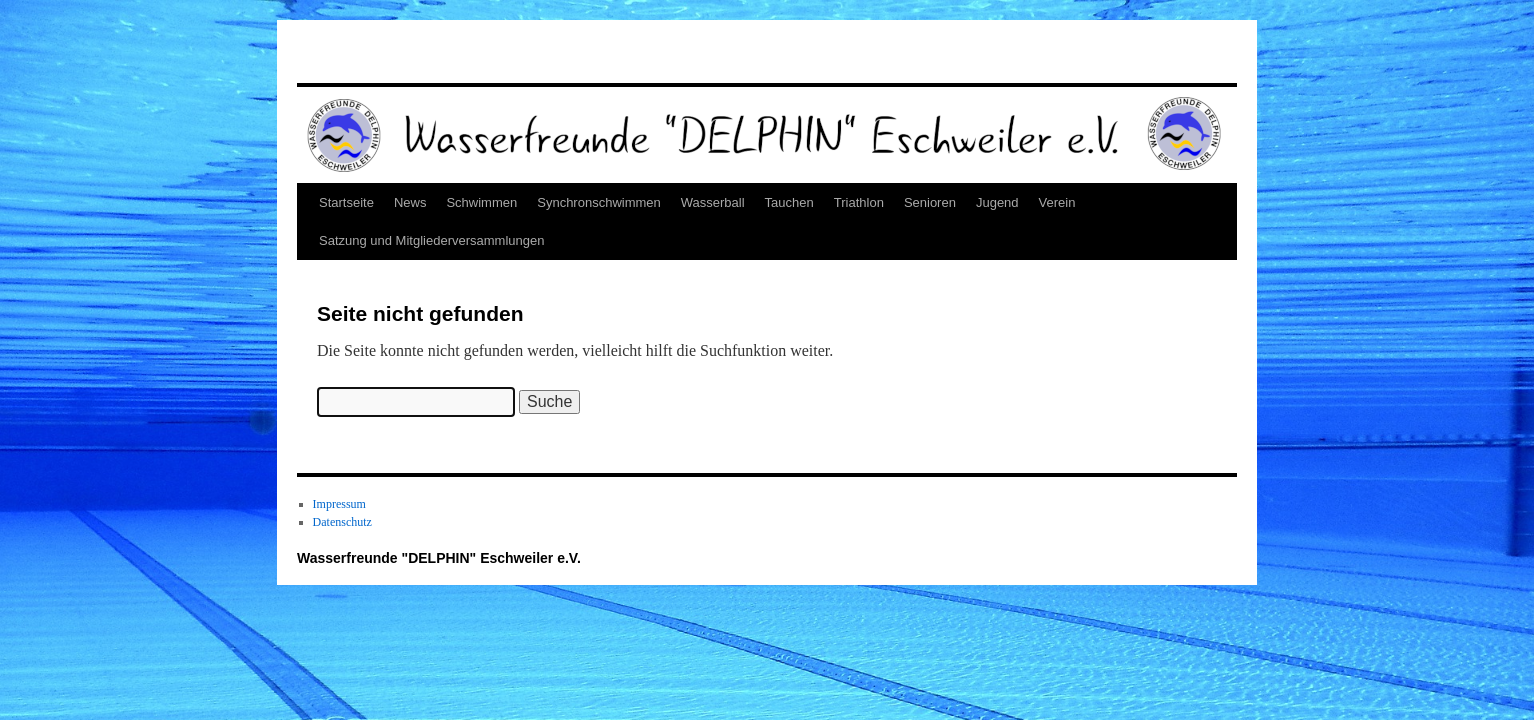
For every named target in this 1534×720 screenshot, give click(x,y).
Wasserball (713, 202)
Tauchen (789, 202)
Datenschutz (342, 522)
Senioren (930, 202)
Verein (1057, 202)
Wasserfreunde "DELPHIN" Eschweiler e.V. (439, 558)
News (410, 202)
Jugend (997, 202)
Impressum (339, 504)
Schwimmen (481, 202)
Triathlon (859, 202)
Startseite (346, 202)
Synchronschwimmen (599, 202)
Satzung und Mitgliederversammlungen (431, 240)
